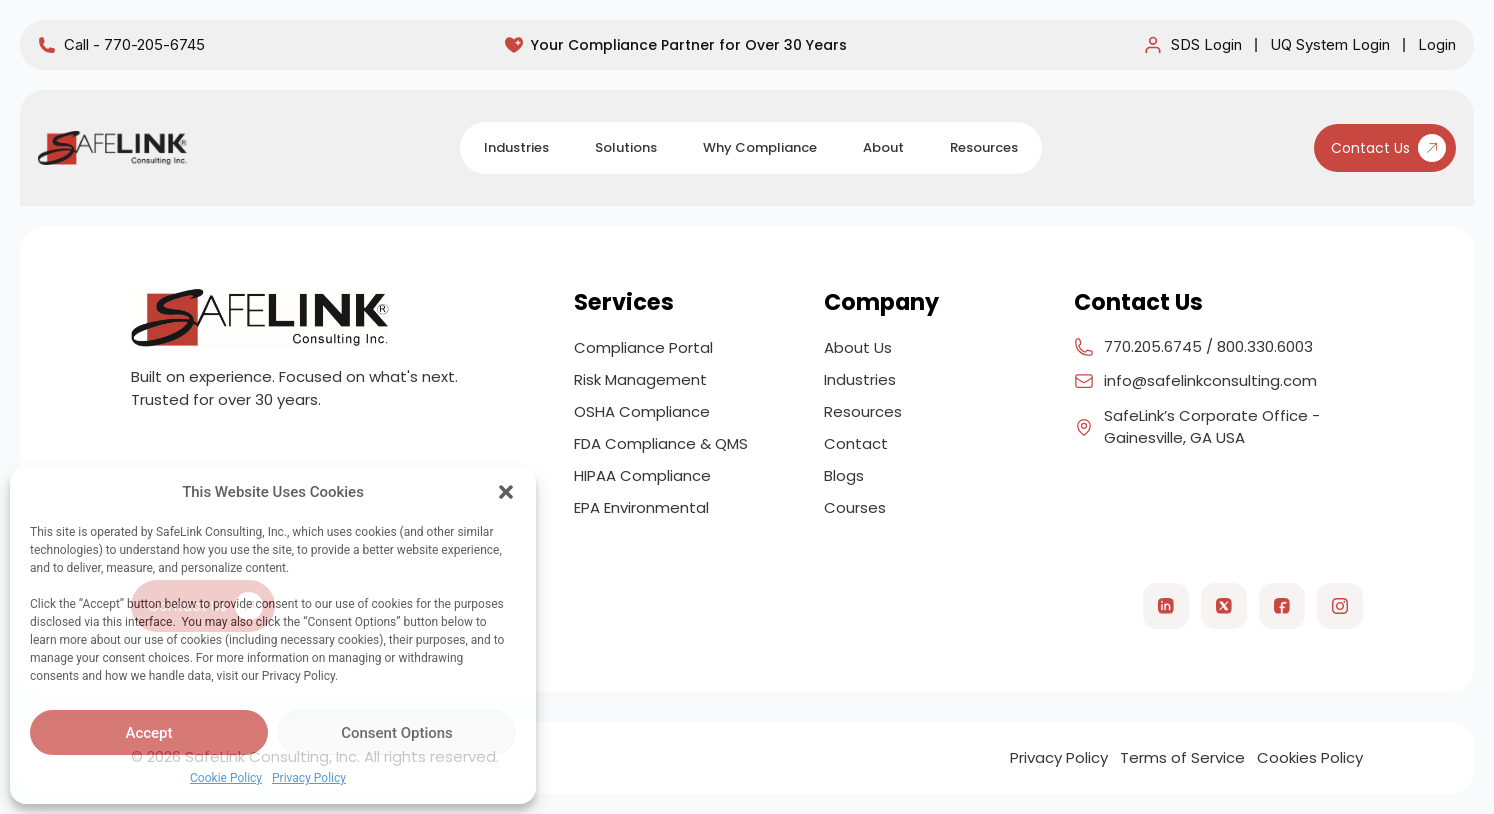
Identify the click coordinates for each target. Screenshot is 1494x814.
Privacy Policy (309, 778)
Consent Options (397, 733)
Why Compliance (760, 147)
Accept (148, 733)
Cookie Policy (226, 778)
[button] (506, 492)
